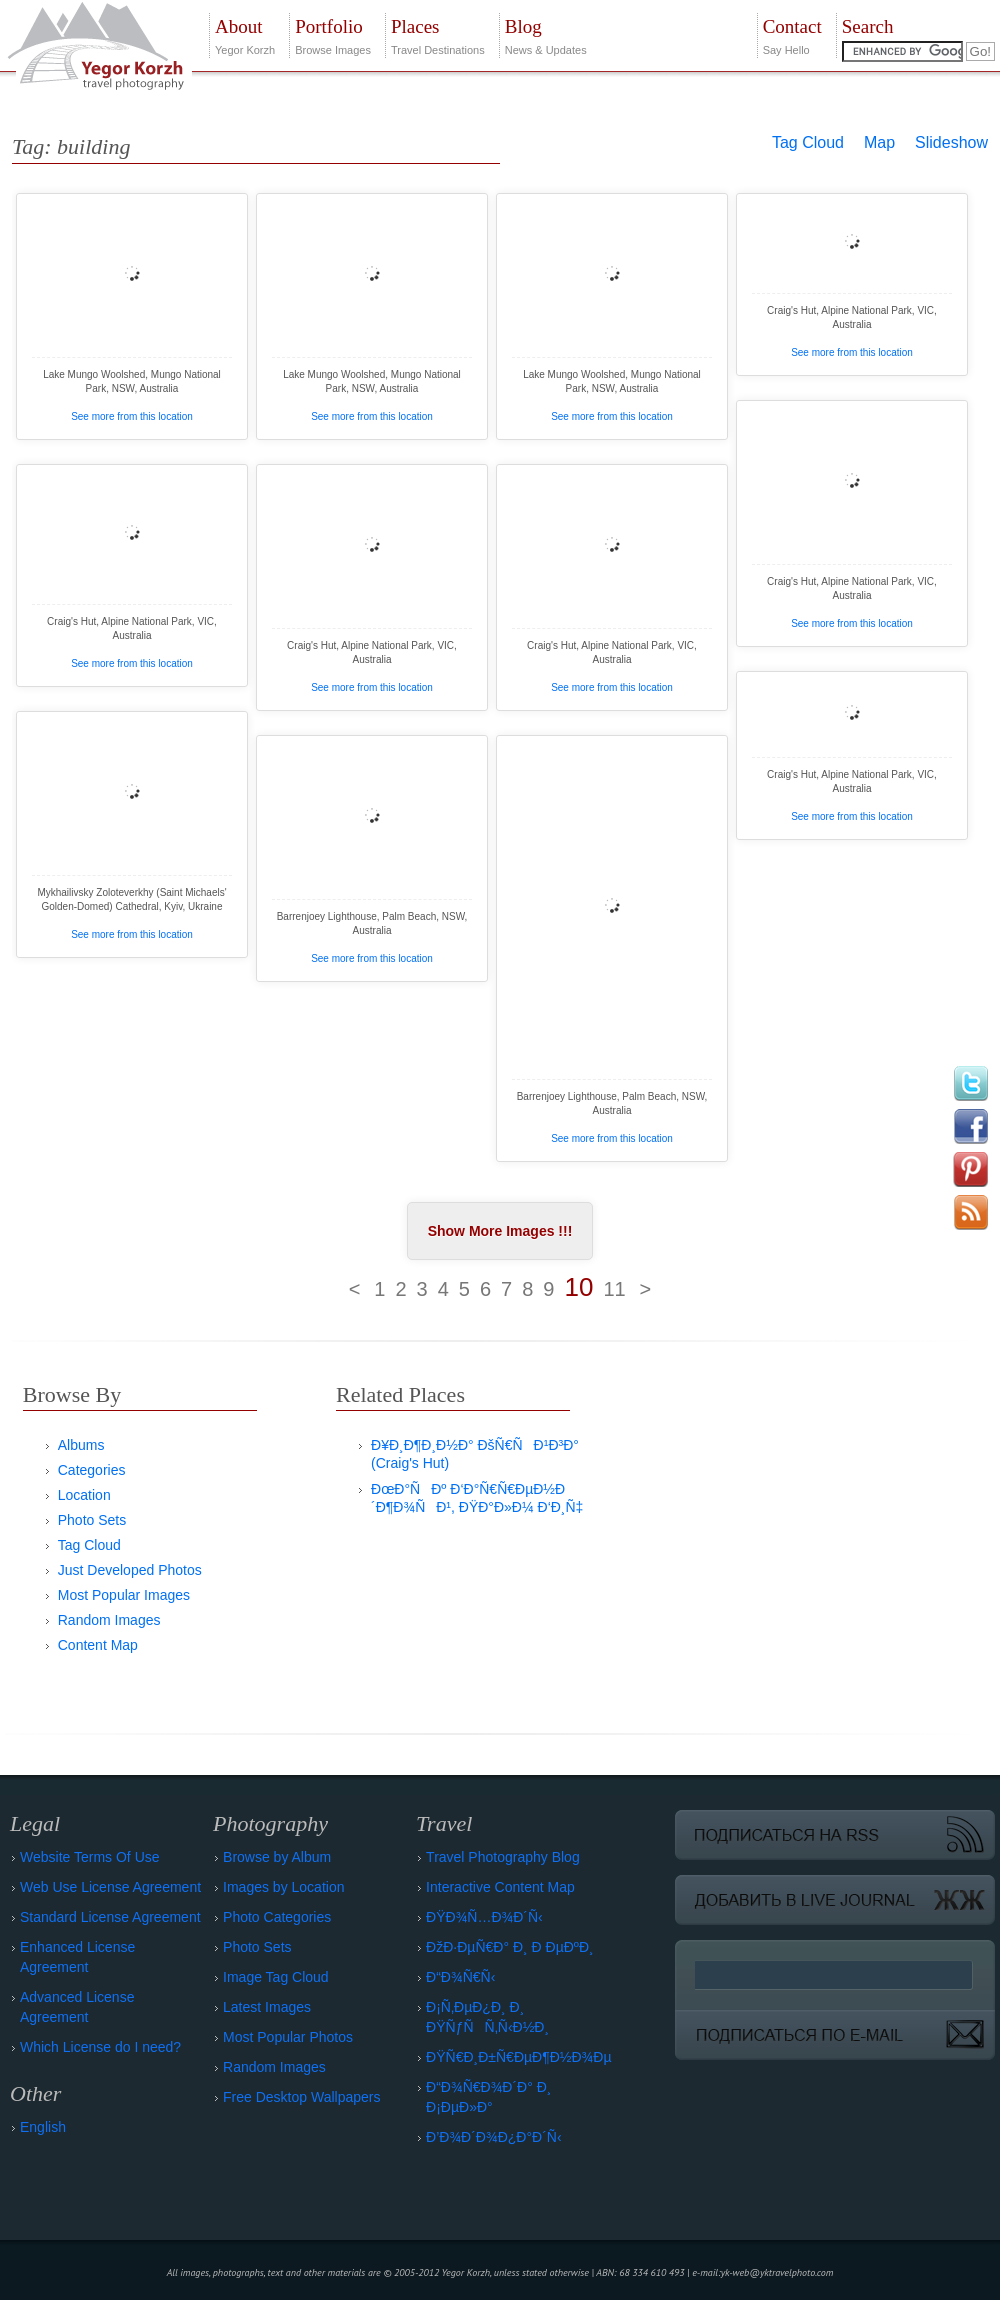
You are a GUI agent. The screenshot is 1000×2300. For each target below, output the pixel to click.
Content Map (98, 1645)
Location (84, 1495)
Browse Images (333, 34)
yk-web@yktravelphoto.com (777, 2272)
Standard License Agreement (110, 1917)
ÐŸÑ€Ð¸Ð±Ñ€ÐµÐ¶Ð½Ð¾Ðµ (518, 2057)
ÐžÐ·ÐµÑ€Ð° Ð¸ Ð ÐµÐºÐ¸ (510, 1947)
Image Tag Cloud (276, 1977)
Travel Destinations (438, 34)
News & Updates (546, 34)
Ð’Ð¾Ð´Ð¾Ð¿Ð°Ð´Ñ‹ (493, 2137)
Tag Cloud (808, 142)
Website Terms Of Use (90, 1857)
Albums (81, 1445)
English (43, 2127)
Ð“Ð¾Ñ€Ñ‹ (460, 1977)
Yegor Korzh (245, 34)
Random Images (109, 1620)
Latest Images (267, 2007)
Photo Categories (277, 1917)
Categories (92, 1470)
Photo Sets (92, 1520)
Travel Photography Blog (503, 1857)
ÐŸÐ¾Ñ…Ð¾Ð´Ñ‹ (484, 1917)
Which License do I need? (100, 2047)
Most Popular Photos (288, 2037)
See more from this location (132, 416)
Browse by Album (277, 1857)
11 (614, 1289)
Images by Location (283, 1887)
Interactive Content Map (500, 1887)
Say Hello (792, 34)
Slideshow (951, 142)
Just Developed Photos (130, 1570)
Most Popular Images (124, 1595)
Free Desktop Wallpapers (301, 2097)
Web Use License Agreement (110, 1887)
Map (879, 142)
